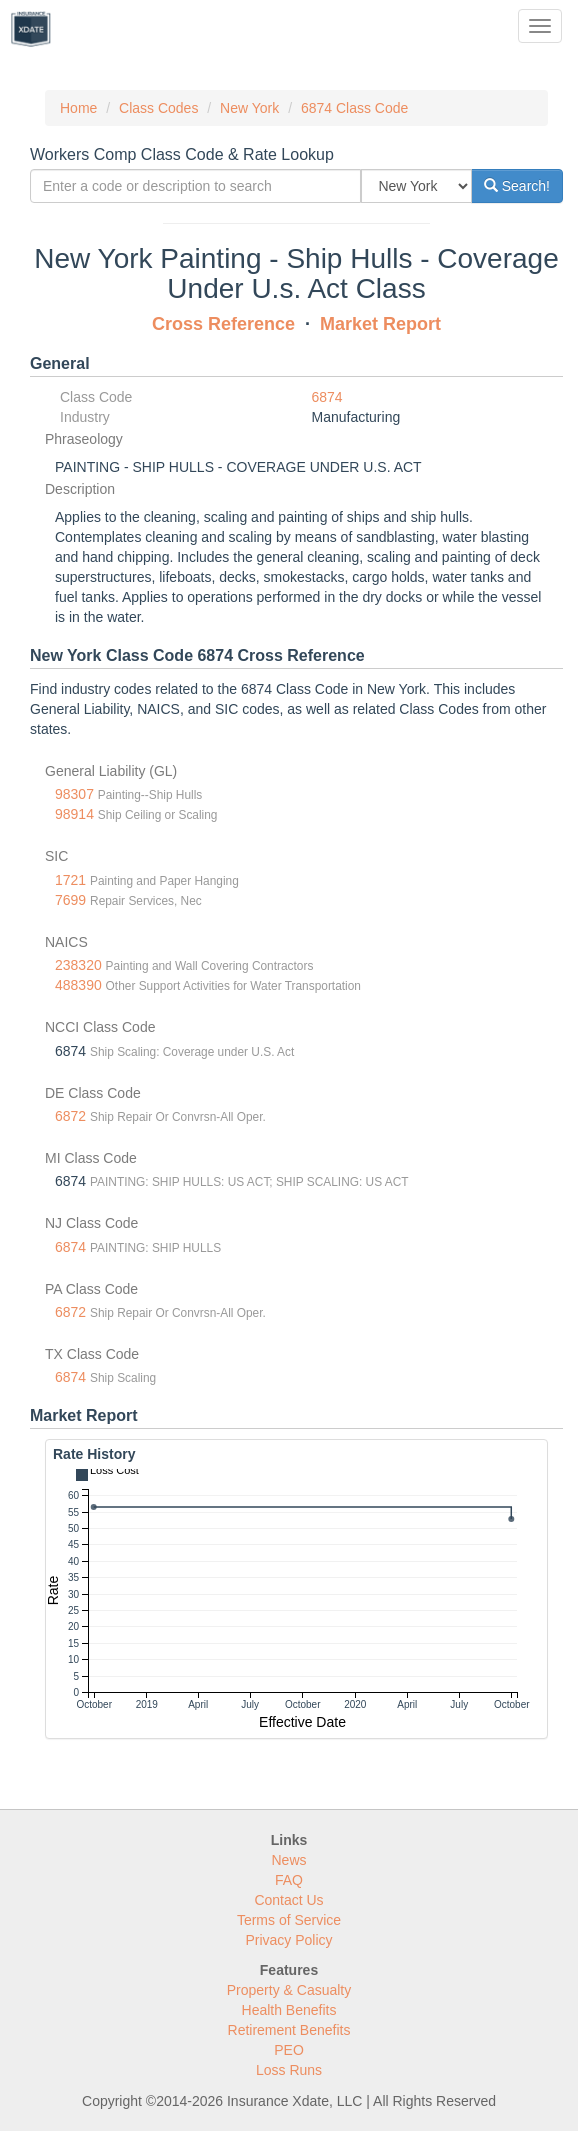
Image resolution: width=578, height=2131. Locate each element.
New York (249, 108)
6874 (327, 397)
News (288, 1860)
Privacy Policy (288, 1940)
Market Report (380, 324)
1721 (70, 880)
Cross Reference (223, 324)
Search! (517, 186)
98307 (74, 794)
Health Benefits (289, 2010)
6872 (70, 1116)
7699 (70, 900)
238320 (78, 965)
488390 (78, 985)
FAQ (289, 1880)
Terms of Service (289, 1920)
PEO (289, 2050)
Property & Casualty (289, 1990)
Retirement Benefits (289, 2030)
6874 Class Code (354, 108)
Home (78, 108)
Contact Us (288, 1900)
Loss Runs (289, 2070)
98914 (74, 814)
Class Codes (158, 108)
